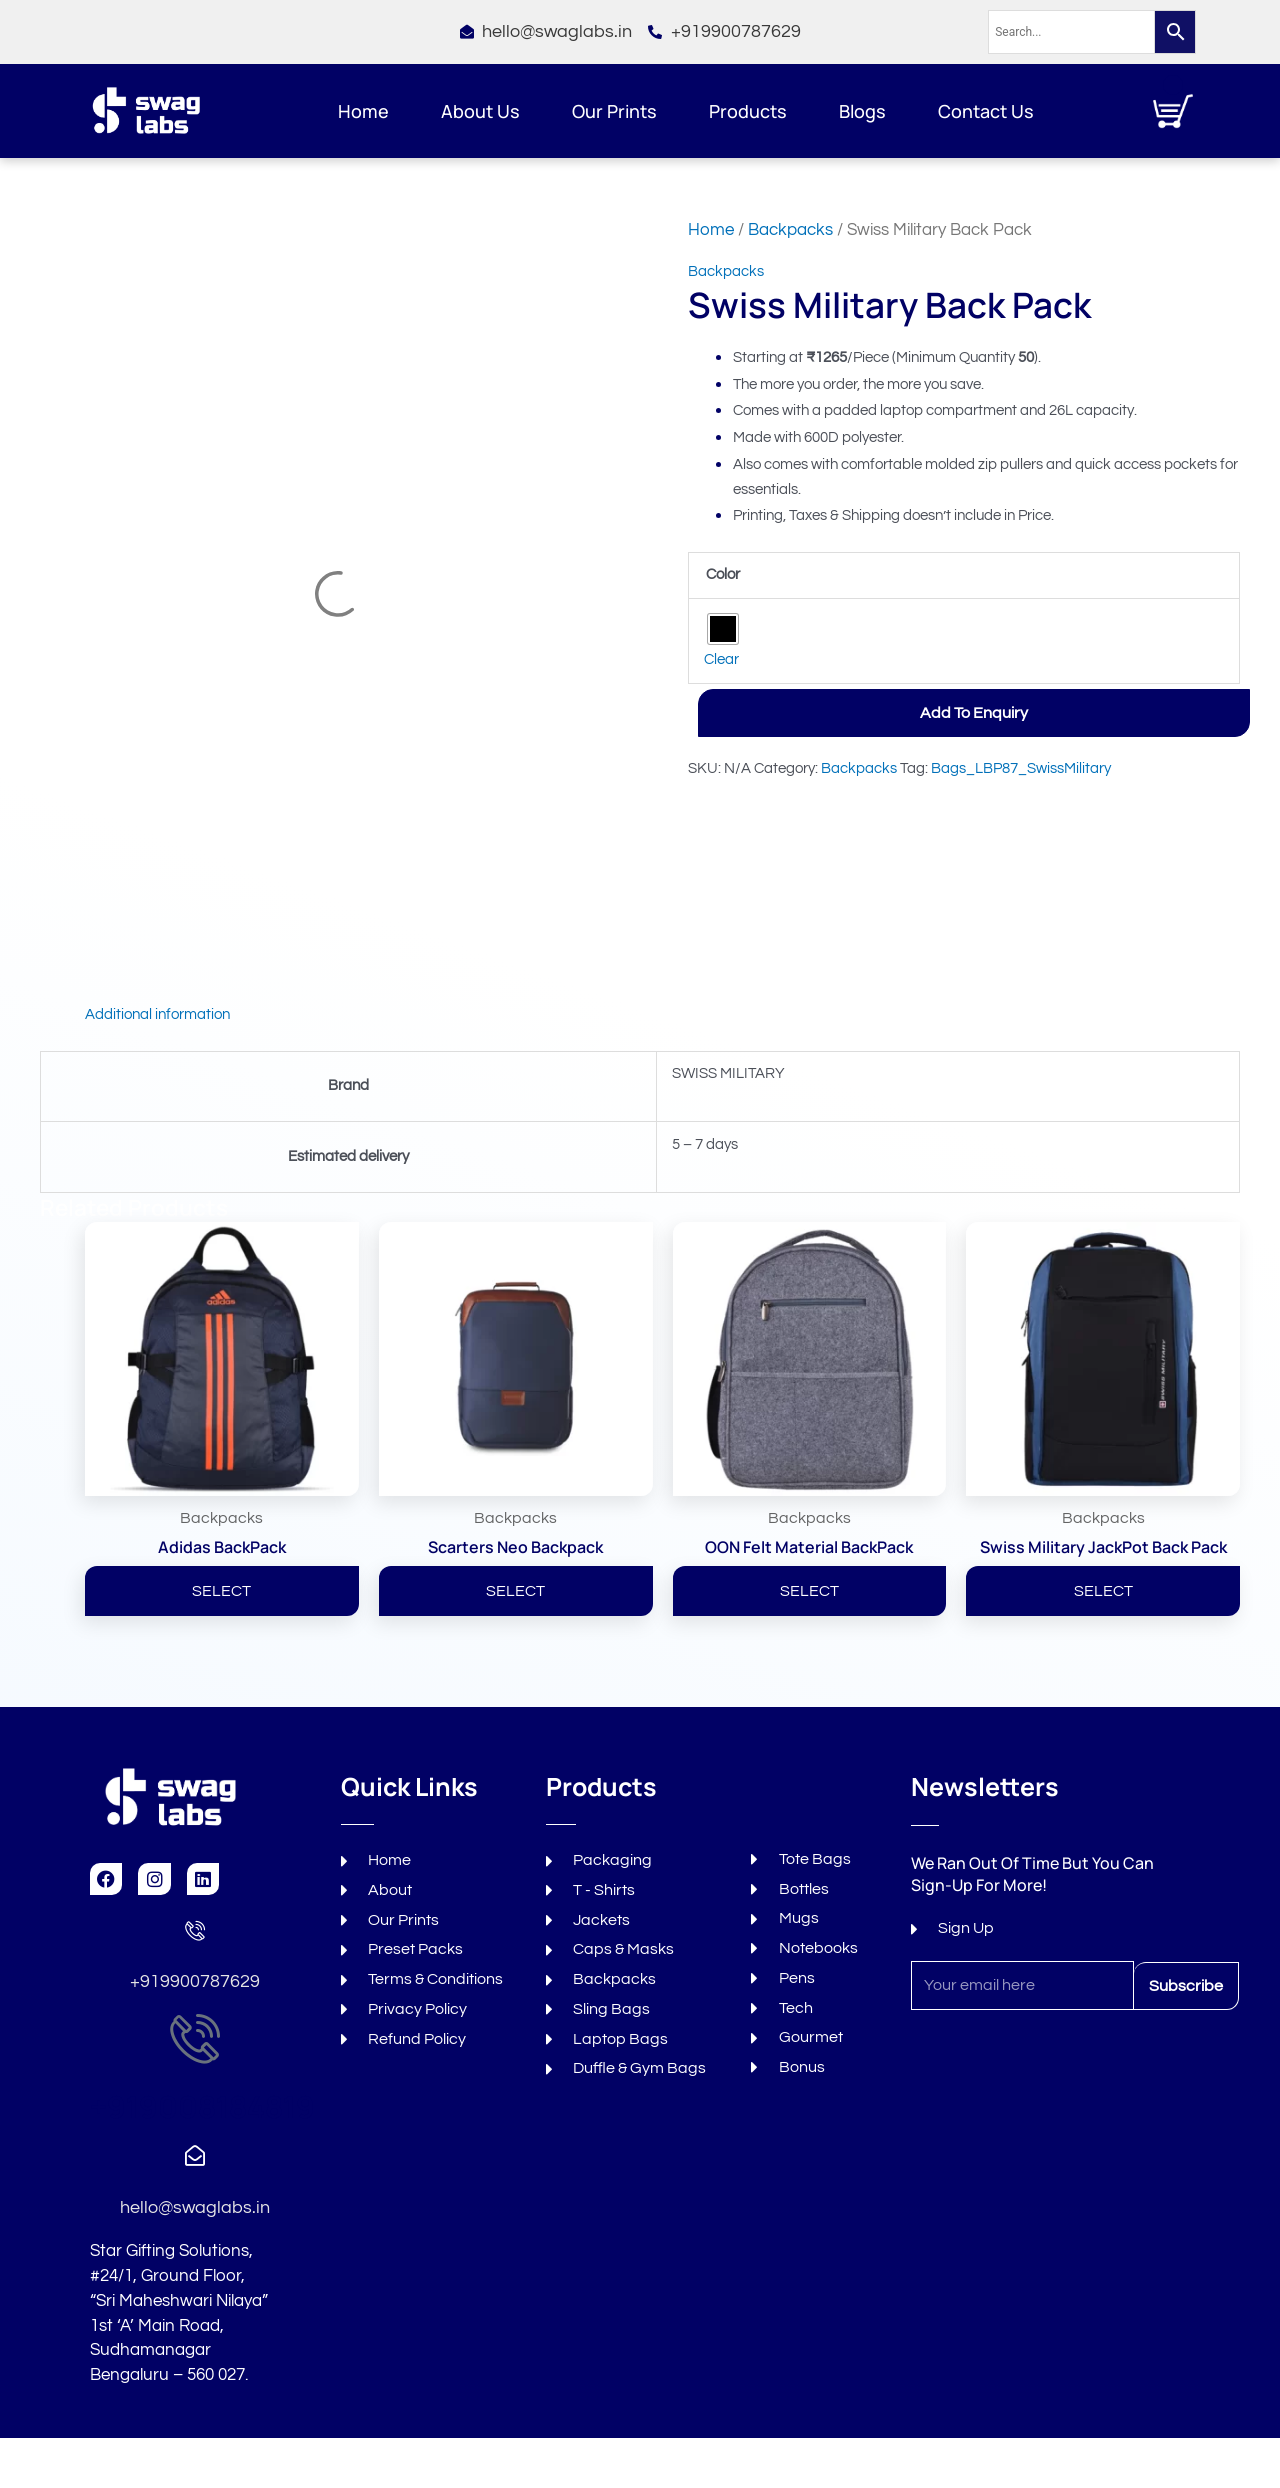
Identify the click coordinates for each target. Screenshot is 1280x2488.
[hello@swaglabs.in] (195, 2156)
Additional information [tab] (157, 1014)
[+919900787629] (195, 1930)
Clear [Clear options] (721, 659)
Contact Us (986, 111)
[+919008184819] (195, 2038)
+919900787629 (195, 1981)
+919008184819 (202, 2106)
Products (748, 111)
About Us (480, 111)
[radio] (723, 629)
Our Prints (614, 111)
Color (723, 574)
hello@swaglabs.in (195, 2207)
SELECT (221, 1591)
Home (363, 111)
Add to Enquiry (974, 713)
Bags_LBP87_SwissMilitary (1021, 768)
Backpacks (790, 229)
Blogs (862, 111)
